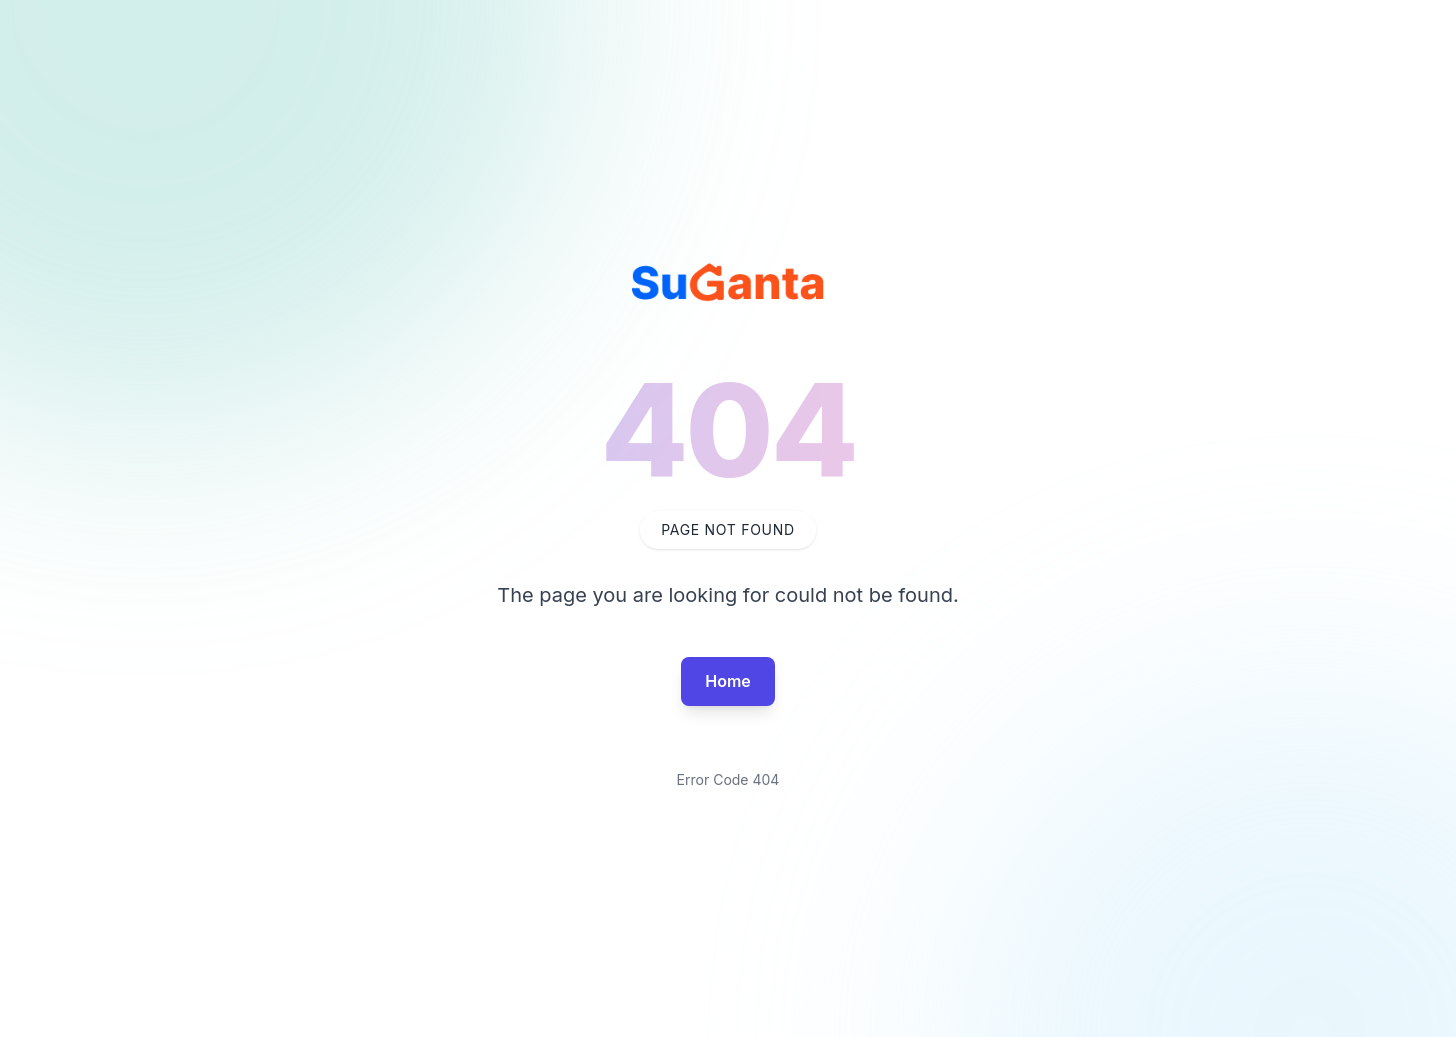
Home (728, 681)
